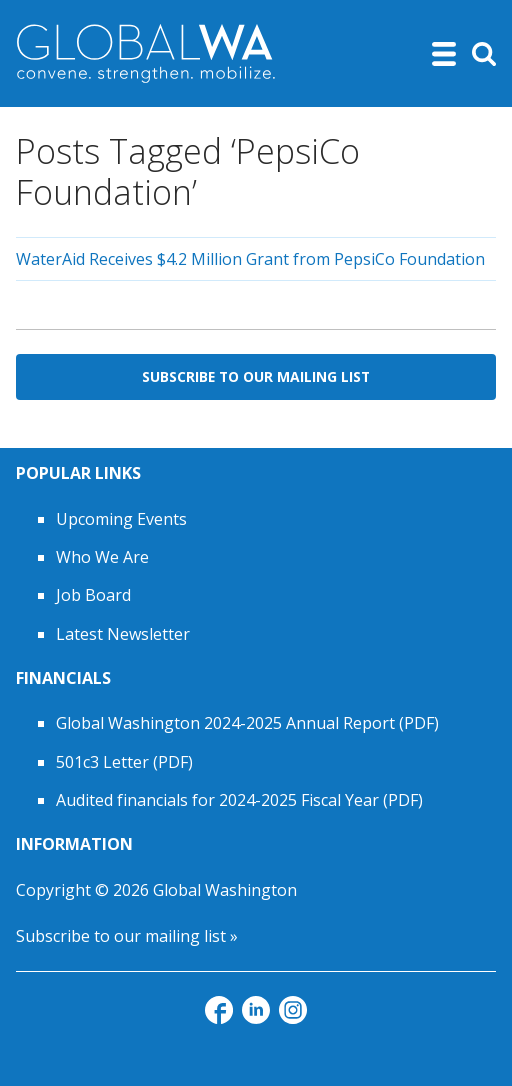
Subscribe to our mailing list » (127, 936)
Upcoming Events (121, 519)
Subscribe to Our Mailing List (256, 376)
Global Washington (225, 890)
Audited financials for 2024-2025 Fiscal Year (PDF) (239, 800)
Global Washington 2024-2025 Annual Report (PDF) (247, 723)
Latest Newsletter (123, 634)
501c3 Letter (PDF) (124, 762)
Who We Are (102, 557)
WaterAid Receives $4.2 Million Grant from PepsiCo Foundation (250, 259)
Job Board (93, 595)
